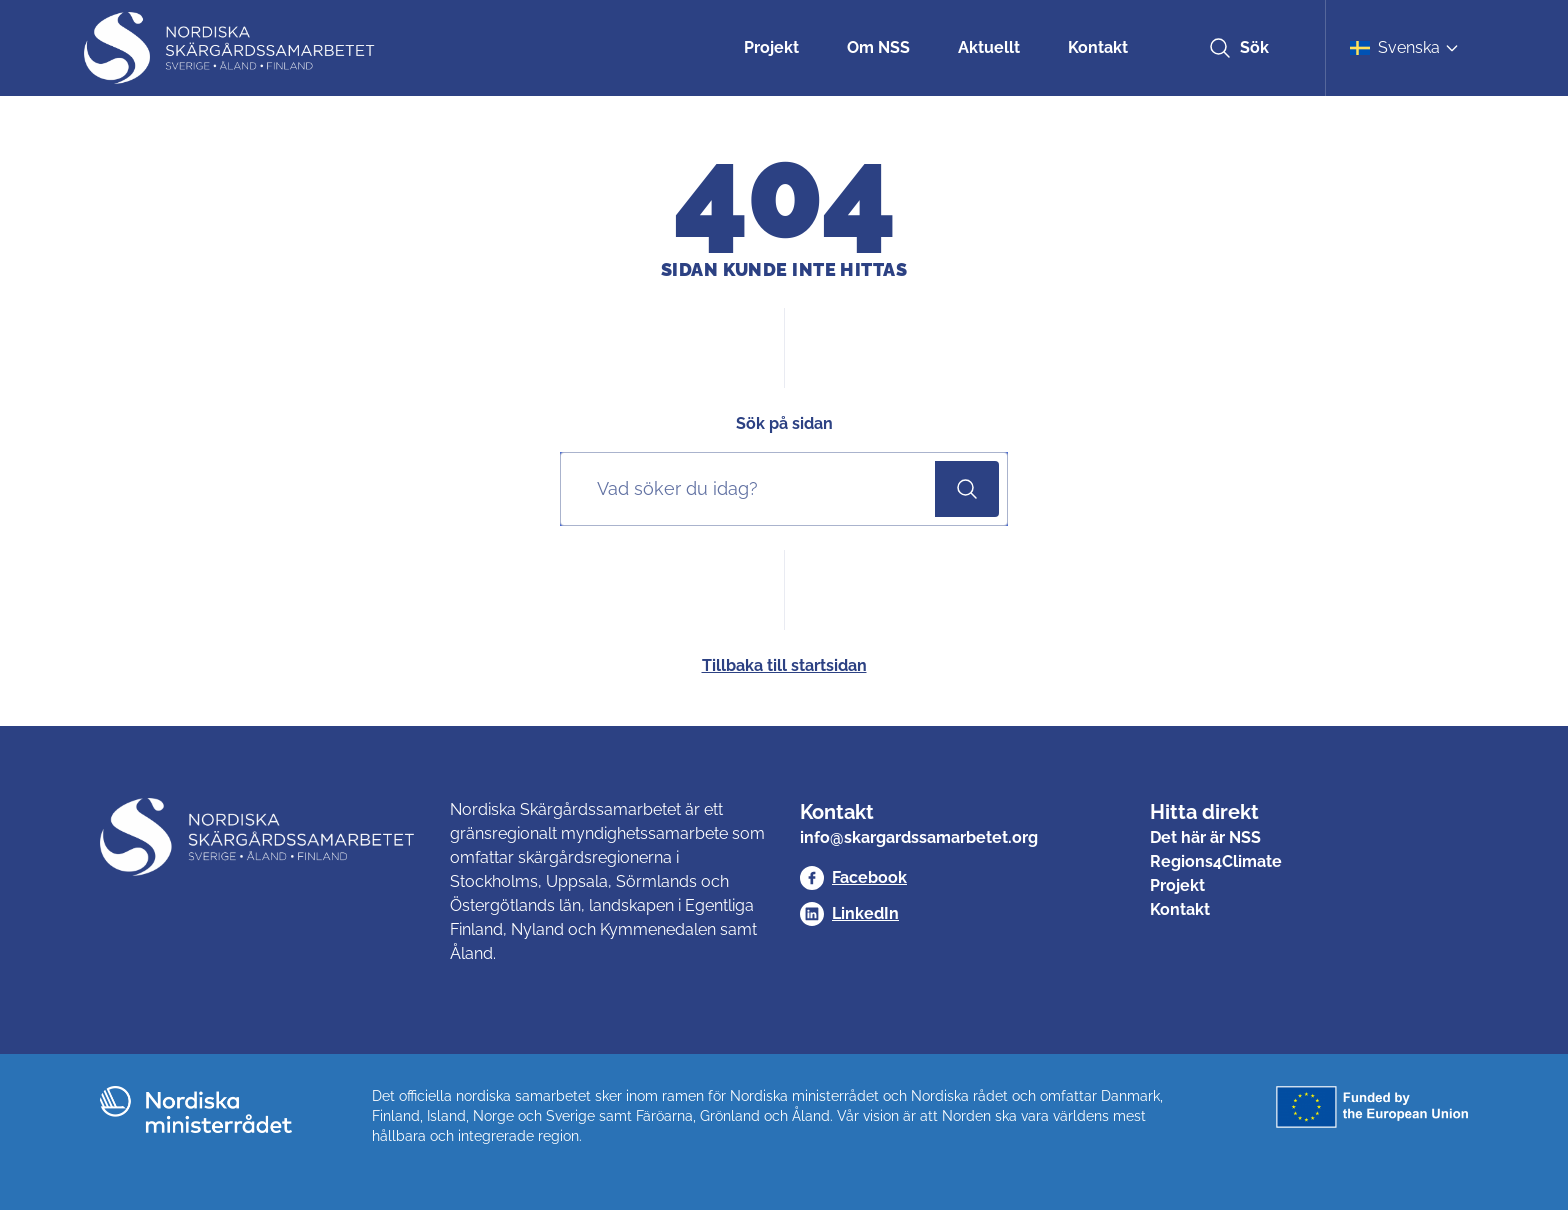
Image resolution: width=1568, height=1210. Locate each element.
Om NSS (878, 47)
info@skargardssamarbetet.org (919, 837)
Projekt (771, 47)
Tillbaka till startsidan (784, 665)
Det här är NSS (1205, 837)
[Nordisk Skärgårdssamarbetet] (231, 48)
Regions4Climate (1216, 861)
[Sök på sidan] (752, 489)
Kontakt (1098, 47)
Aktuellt (989, 47)
